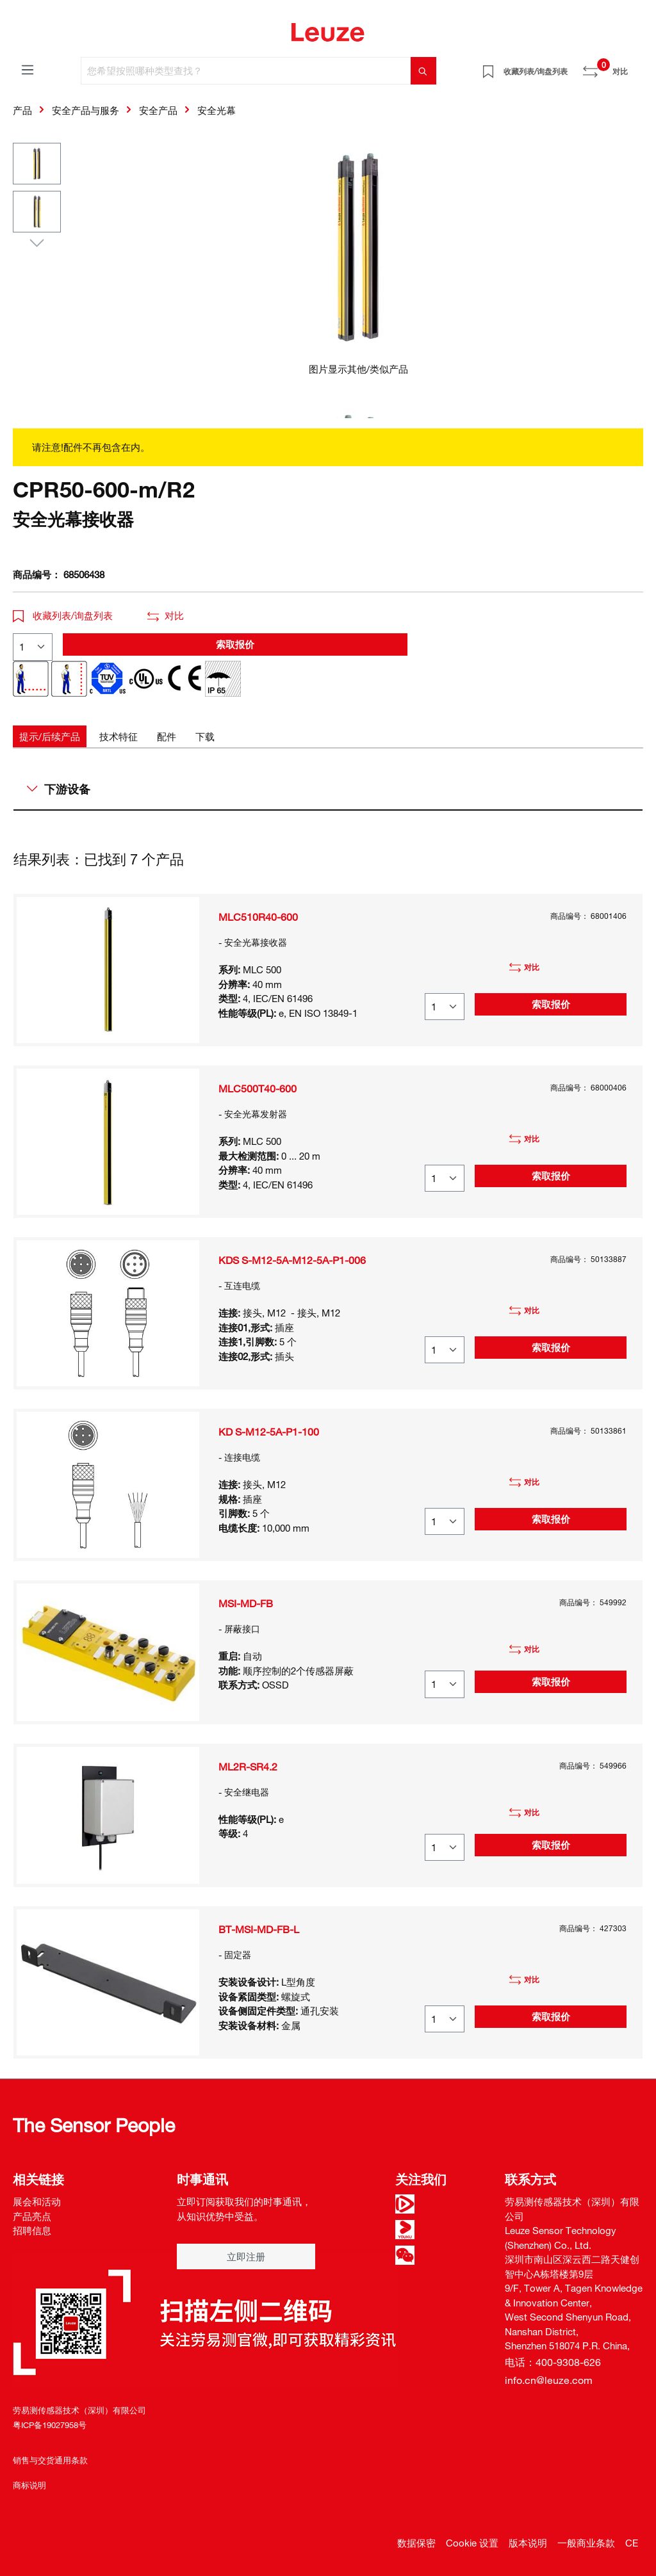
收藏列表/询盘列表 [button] (63, 615)
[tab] (49, 736)
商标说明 (29, 2485)
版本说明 (528, 2542)
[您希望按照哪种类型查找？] (246, 71)
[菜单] (27, 69)
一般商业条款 (586, 2542)
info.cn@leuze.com (549, 2380)
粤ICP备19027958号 (49, 2425)
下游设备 (58, 789)
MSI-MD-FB (245, 1603)
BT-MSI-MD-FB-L (258, 1929)
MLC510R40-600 (258, 917)
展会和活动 (37, 2201)
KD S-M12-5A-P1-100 (268, 1431)
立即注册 (246, 2256)
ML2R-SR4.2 (247, 1766)
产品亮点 (32, 2216)
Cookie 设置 (472, 2542)
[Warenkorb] (635, 66)
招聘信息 (32, 2230)
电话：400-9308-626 (553, 2362)
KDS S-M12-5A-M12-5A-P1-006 (292, 1260)
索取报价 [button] (235, 644)
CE (631, 2542)
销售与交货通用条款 (50, 2460)
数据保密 (416, 2542)
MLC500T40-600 (257, 1088)
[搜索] (423, 71)
